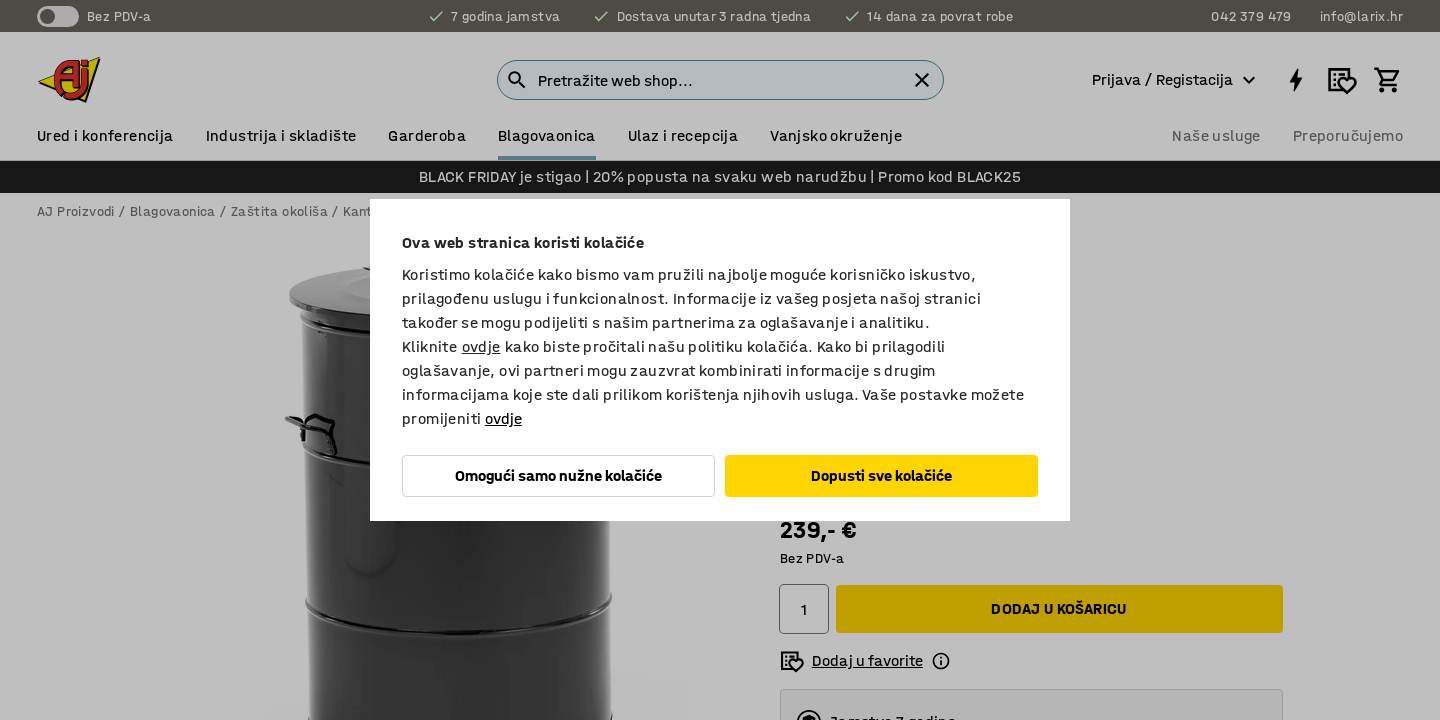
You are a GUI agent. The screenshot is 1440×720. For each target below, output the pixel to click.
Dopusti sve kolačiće (881, 475)
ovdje (481, 346)
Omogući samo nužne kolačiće (558, 475)
